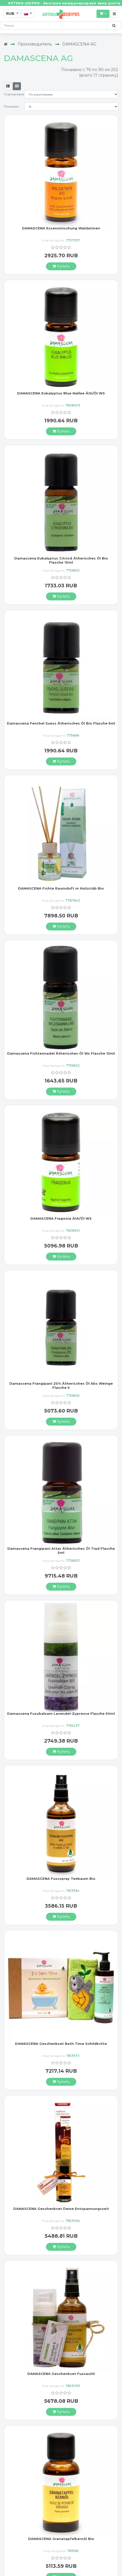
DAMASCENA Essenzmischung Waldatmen (61, 228)
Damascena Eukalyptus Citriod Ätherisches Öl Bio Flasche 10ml (61, 560)
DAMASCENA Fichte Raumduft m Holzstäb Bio (61, 888)
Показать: (11, 106)
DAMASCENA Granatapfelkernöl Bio (61, 2539)
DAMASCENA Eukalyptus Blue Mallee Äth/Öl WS (61, 393)
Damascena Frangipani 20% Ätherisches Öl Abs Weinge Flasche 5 (61, 1385)
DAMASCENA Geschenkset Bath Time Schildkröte (61, 2044)
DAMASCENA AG (79, 44)
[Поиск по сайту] (114, 25)
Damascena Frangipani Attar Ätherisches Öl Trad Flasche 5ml (61, 1550)
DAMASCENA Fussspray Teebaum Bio (61, 1878)
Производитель (35, 44)
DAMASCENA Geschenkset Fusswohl (61, 2374)
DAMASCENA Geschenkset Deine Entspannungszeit (61, 2209)
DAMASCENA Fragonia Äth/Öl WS (61, 1218)
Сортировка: (14, 94)
